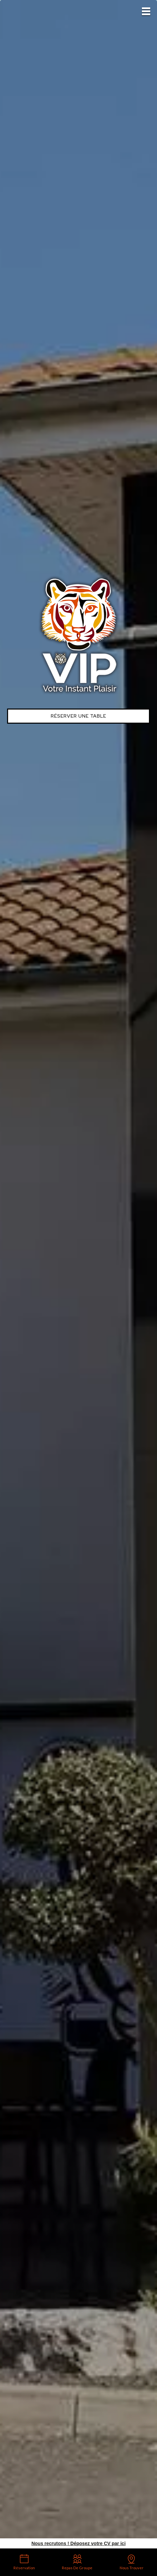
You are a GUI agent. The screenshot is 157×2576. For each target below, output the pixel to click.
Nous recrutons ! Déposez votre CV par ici (78, 2543)
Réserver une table (78, 716)
